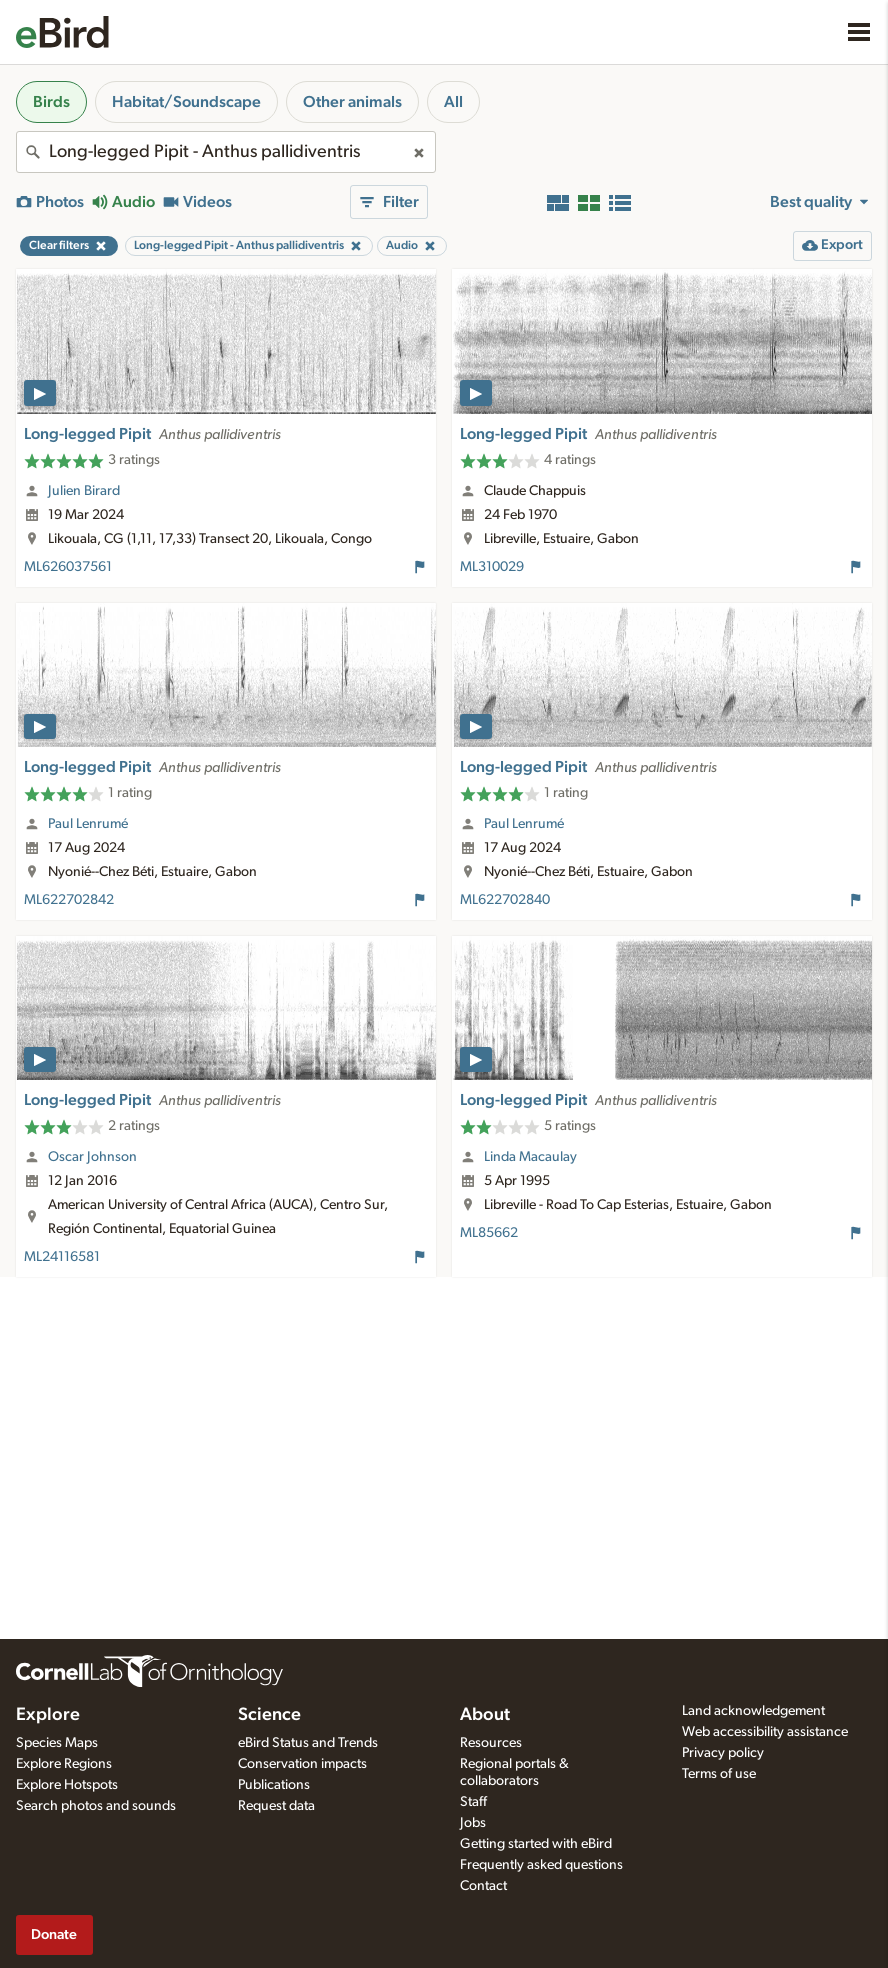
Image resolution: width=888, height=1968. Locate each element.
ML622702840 (505, 900)
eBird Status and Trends (308, 1743)
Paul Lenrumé (88, 824)
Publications (274, 1785)
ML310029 (492, 567)
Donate (54, 1934)
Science (269, 1715)
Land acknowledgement (753, 1711)
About (485, 1715)
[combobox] (226, 152)
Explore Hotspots (67, 1785)
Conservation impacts (302, 1764)
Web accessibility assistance (765, 1732)
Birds (51, 102)
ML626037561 (68, 567)
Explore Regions (64, 1764)
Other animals (352, 102)
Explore (48, 1715)
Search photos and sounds (96, 1806)
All (453, 102)
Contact (483, 1886)
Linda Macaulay (530, 1157)
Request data (276, 1806)
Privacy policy (723, 1753)
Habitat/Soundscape (186, 102)
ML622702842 (69, 900)
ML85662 (489, 1233)
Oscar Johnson (92, 1157)
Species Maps (57, 1743)
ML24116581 (62, 1257)
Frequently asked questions (541, 1865)
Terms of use (719, 1774)
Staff (473, 1802)
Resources (491, 1743)
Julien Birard (84, 491)
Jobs (473, 1823)
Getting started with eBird (536, 1844)
